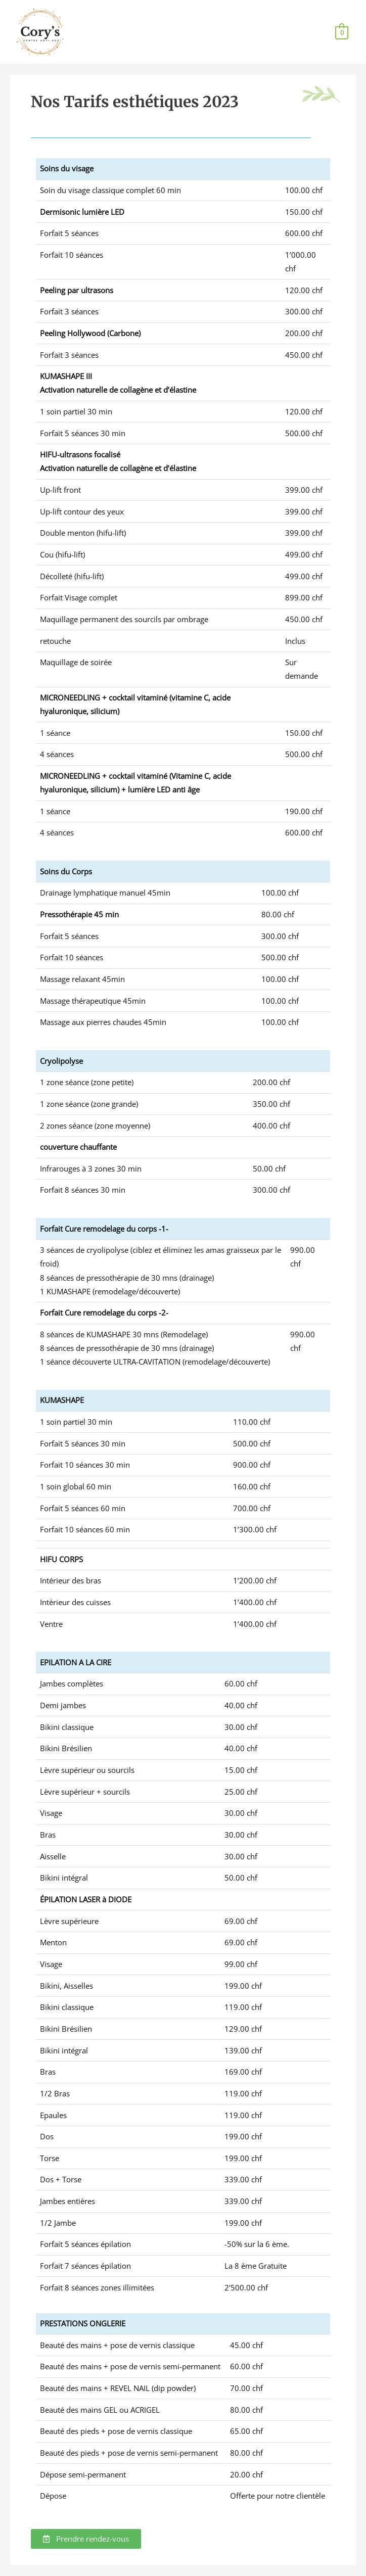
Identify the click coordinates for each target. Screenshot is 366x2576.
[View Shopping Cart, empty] (341, 32)
